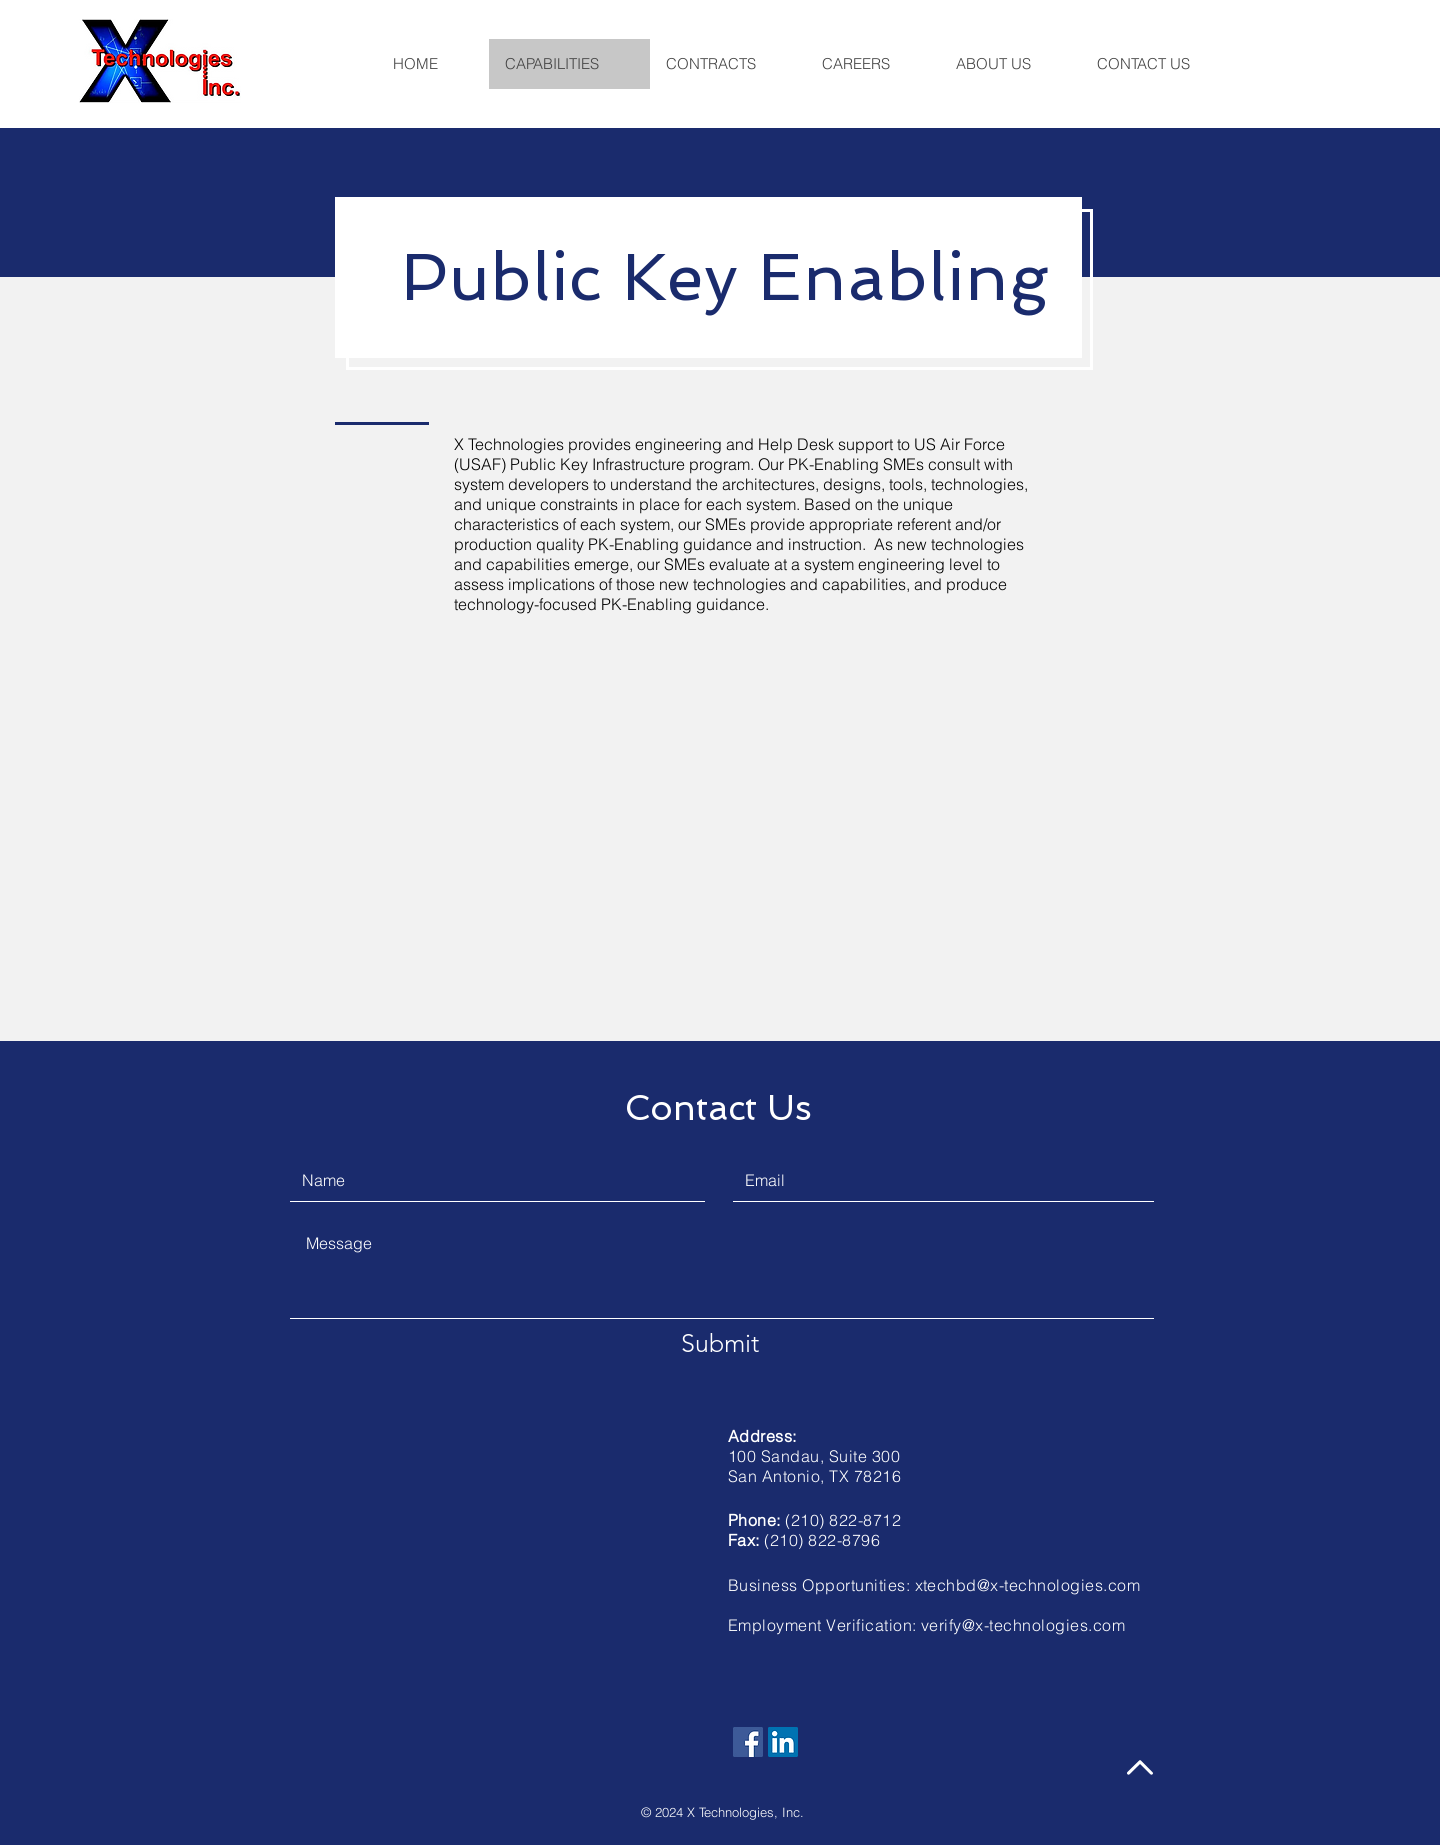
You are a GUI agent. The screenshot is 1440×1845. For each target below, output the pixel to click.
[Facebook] (748, 1742)
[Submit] (720, 1343)
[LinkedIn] (783, 1742)
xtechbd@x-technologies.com (1027, 1585)
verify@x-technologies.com (1023, 1625)
